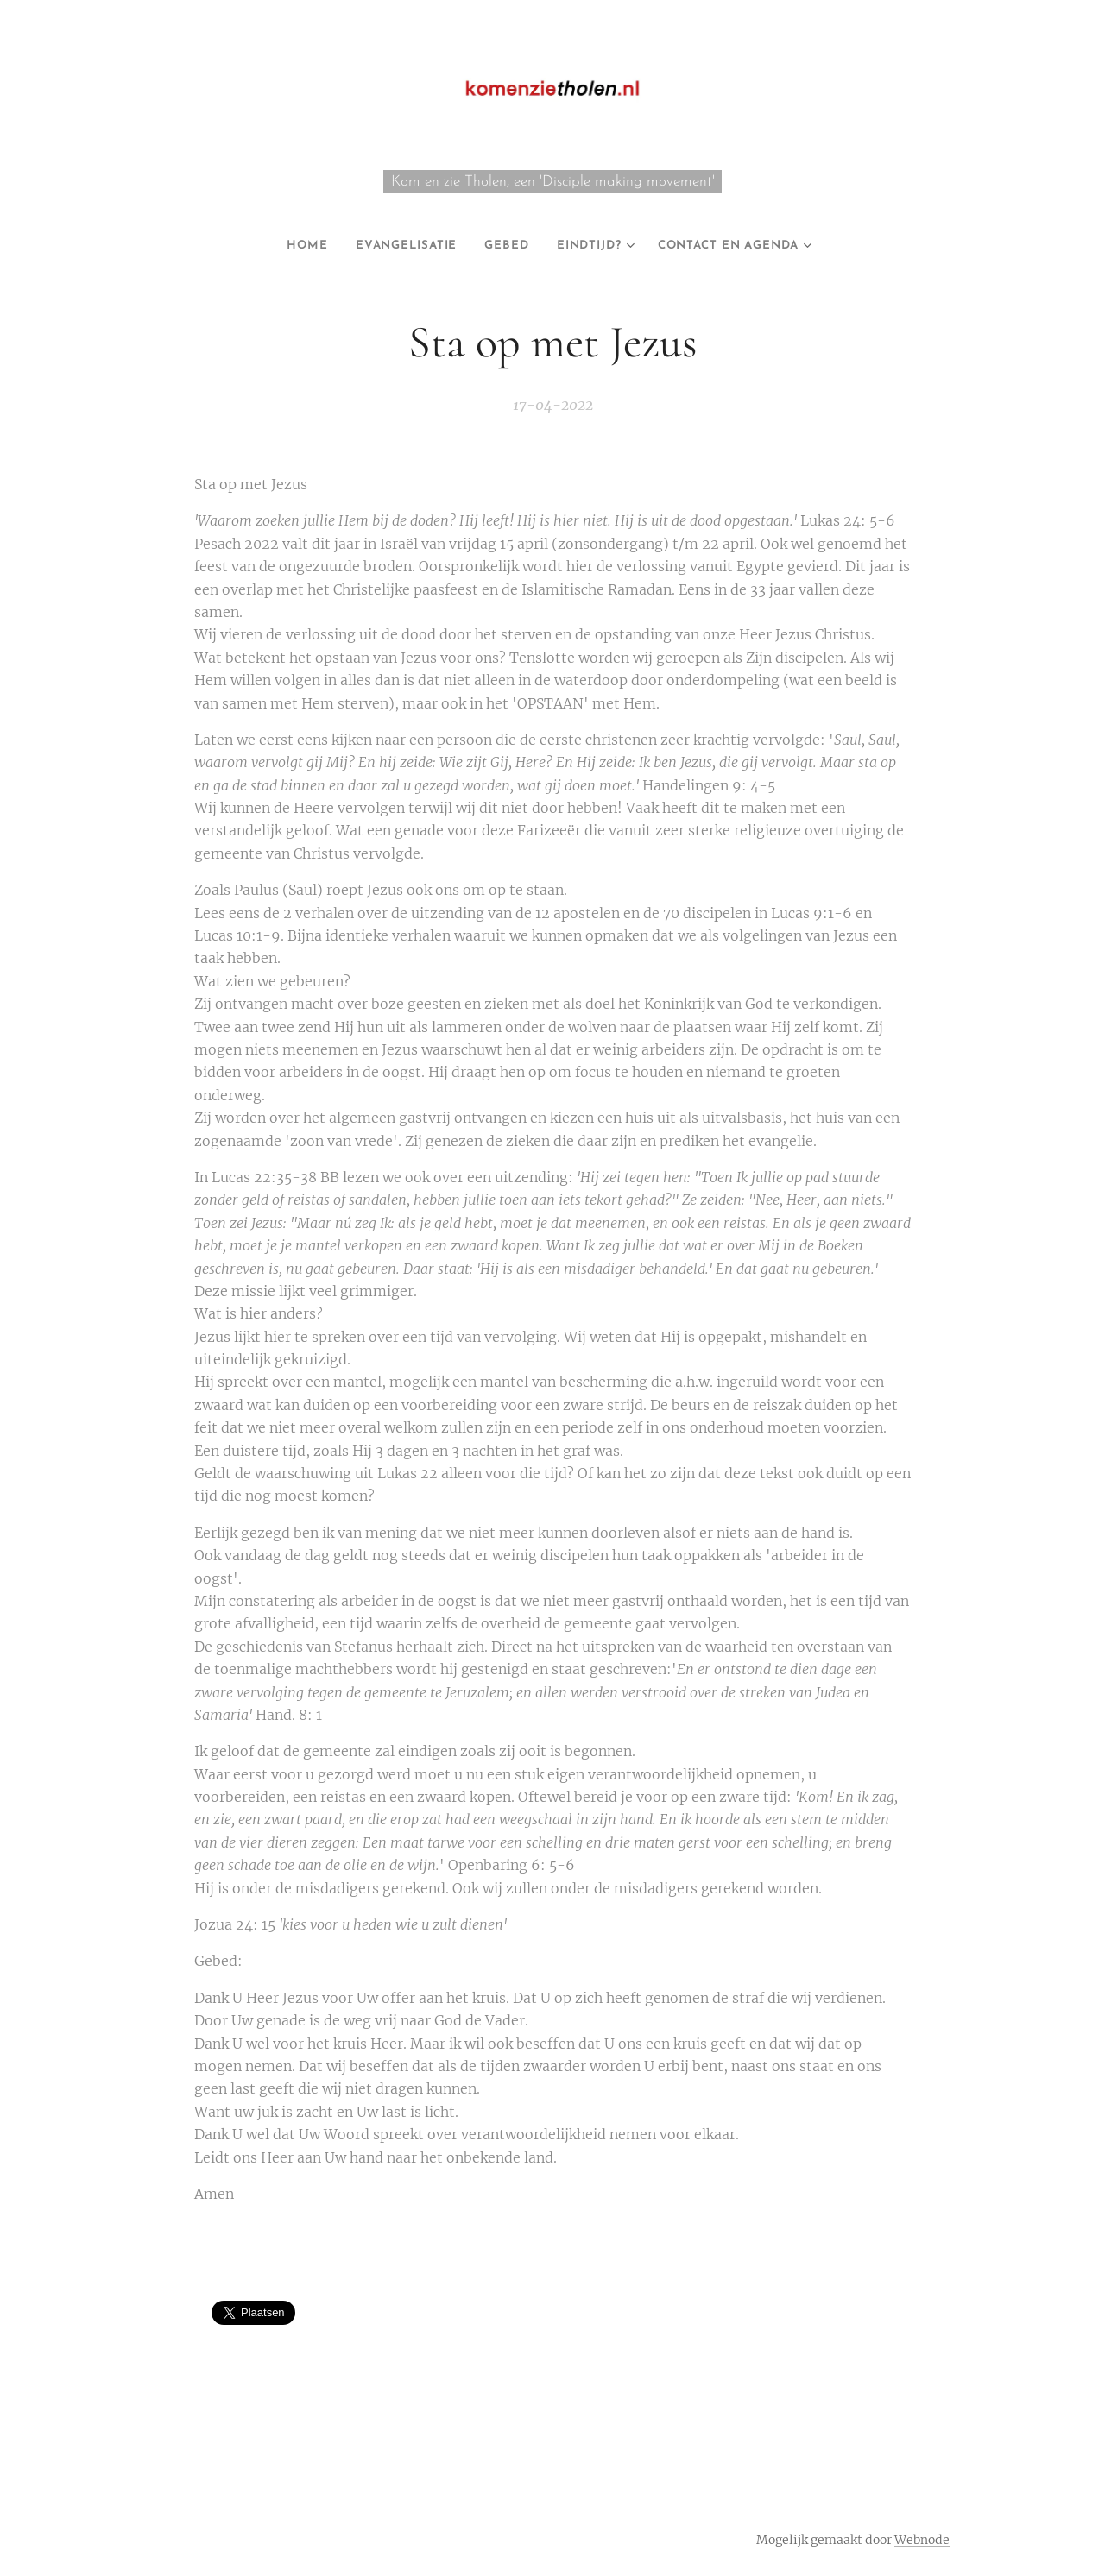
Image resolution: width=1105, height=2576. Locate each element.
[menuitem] (284, 246)
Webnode (922, 2540)
